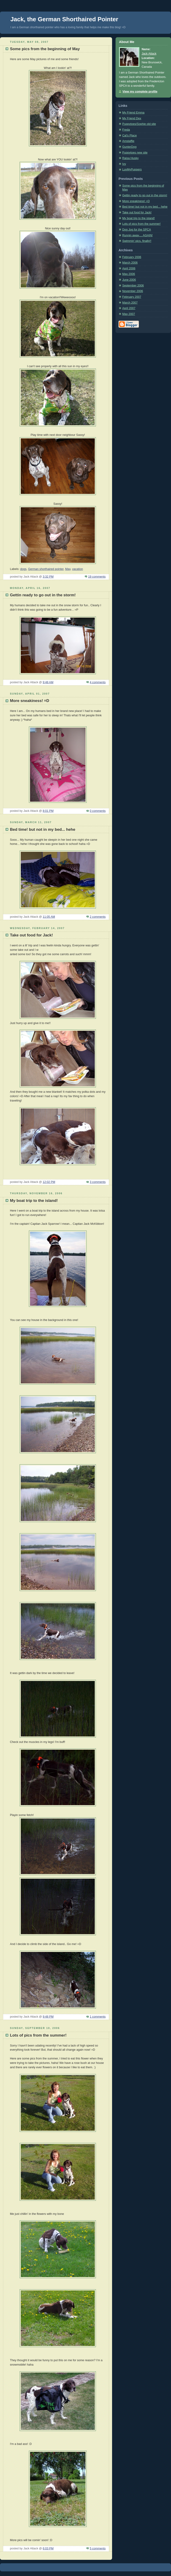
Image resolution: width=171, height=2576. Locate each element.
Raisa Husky (130, 158)
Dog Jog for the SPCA (136, 229)
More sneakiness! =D (136, 201)
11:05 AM (49, 916)
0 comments (98, 811)
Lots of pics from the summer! (141, 223)
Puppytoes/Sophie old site (139, 124)
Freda (126, 129)
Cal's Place (129, 135)
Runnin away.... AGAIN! (137, 235)
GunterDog (129, 146)
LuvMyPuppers (132, 169)
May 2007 (128, 314)
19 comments (97, 576)
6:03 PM (48, 2548)
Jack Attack (149, 53)
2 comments (98, 916)
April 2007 (128, 308)
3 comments (98, 1182)
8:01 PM (48, 811)
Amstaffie (128, 141)
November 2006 (132, 291)
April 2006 (128, 268)
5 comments (98, 2548)
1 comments (98, 2016)
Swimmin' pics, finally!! (136, 241)
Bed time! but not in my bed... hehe (145, 206)
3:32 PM (48, 576)
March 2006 (130, 262)
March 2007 (130, 302)
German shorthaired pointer (46, 569)
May (67, 569)
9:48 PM (48, 2016)
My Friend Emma (133, 112)
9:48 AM (48, 682)
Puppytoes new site (134, 152)
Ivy (124, 164)
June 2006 (129, 279)
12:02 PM (49, 1182)
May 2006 (128, 274)
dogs (23, 569)
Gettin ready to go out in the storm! (144, 195)
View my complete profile (139, 91)
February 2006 (131, 257)
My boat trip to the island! (138, 218)
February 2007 (131, 297)
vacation (77, 569)
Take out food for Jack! (137, 212)
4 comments (98, 682)
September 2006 (133, 285)
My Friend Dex (131, 118)
